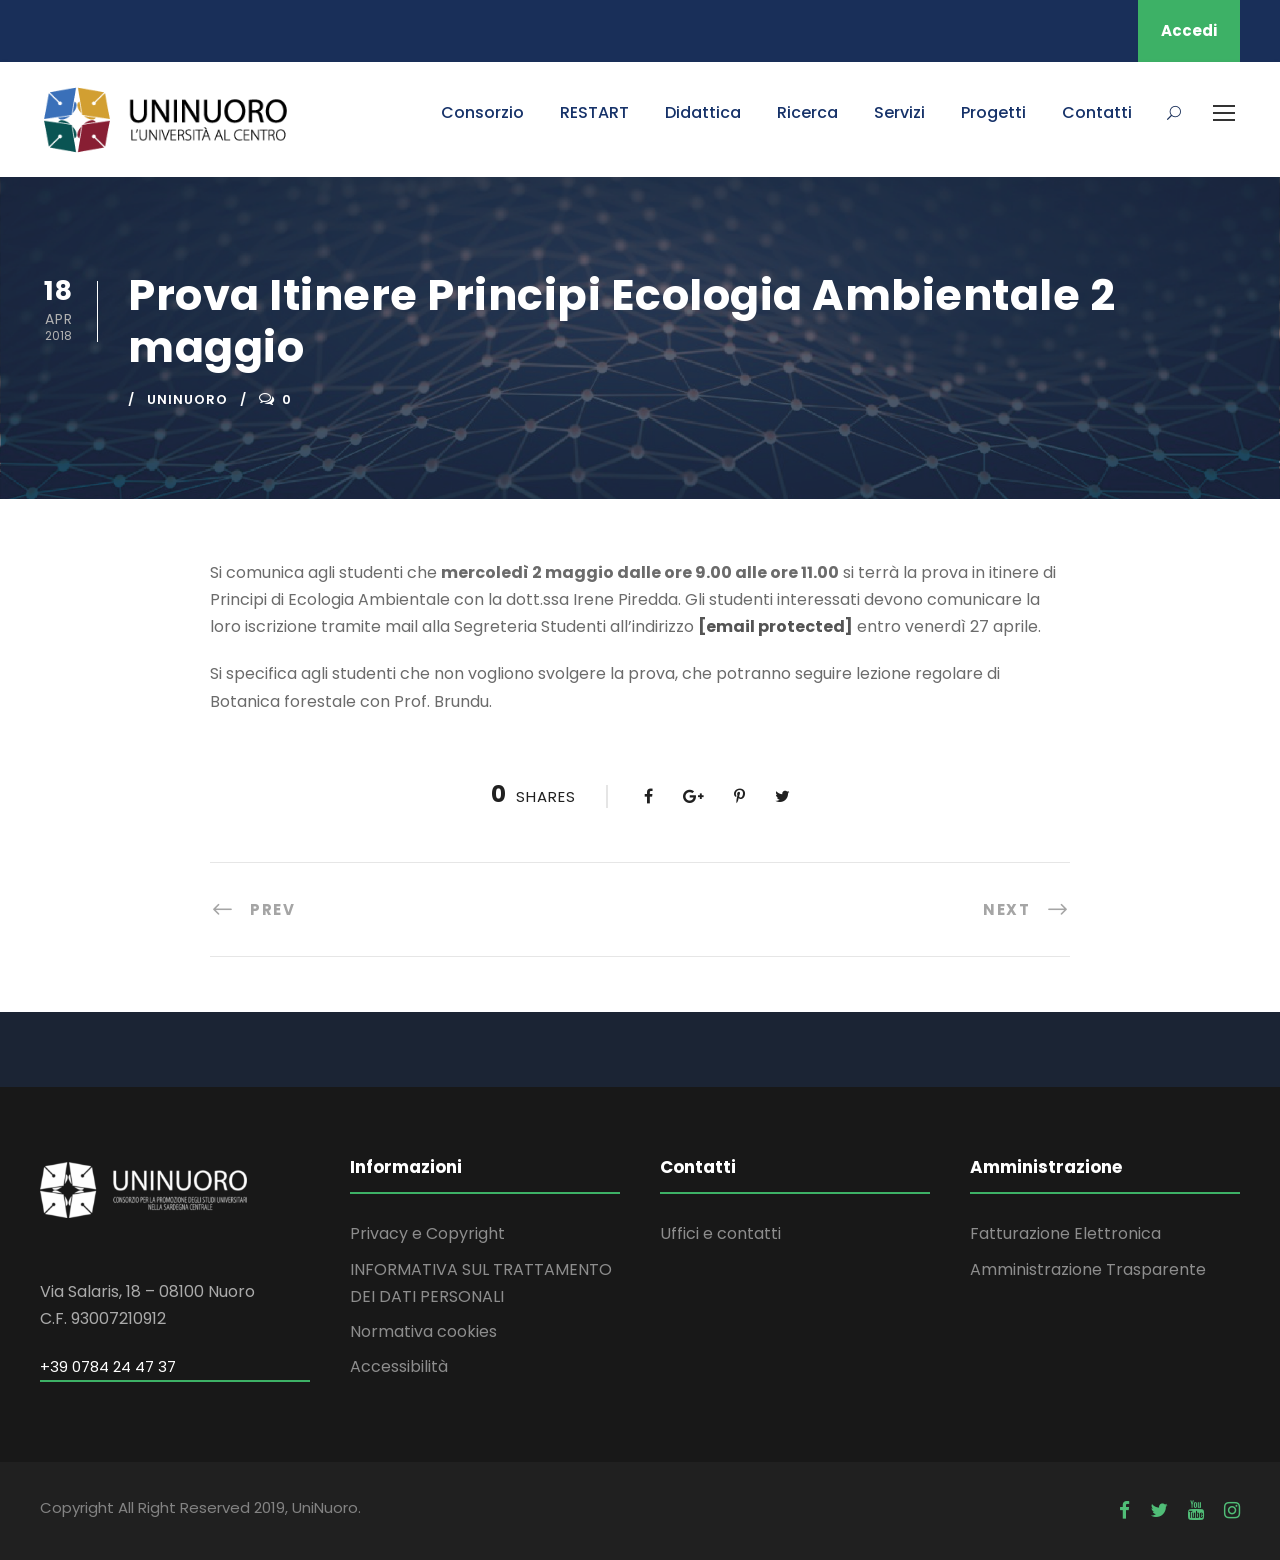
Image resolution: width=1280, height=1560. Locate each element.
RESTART (594, 112)
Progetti (993, 112)
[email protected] (775, 626)
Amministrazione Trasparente (1088, 1269)
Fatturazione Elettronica (1065, 1233)
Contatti (1097, 112)
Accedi (1189, 30)
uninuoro (187, 399)
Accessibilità (399, 1366)
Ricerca (807, 112)
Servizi (899, 112)
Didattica (703, 112)
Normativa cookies (423, 1331)
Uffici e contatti (720, 1233)
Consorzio (482, 112)
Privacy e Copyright (427, 1233)
